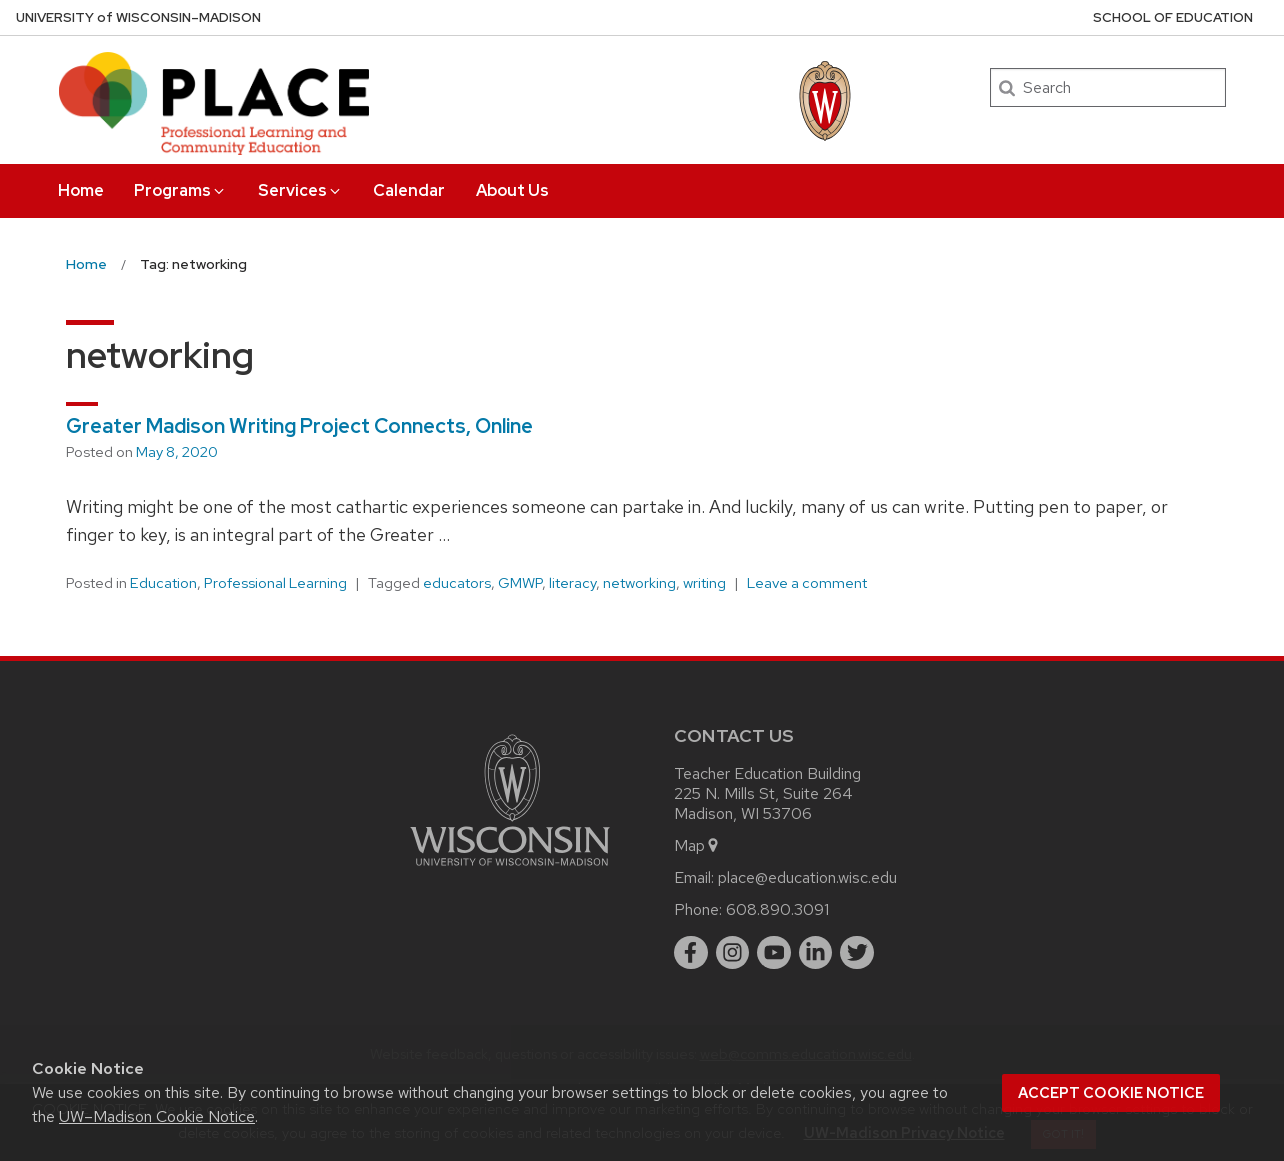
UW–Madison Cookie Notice (157, 1116)
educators (457, 583)
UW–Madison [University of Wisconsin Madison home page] (138, 17)
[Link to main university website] (510, 869)
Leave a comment (807, 583)
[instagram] (733, 953)
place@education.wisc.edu (807, 877)
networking (639, 583)
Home (81, 190)
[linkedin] (816, 953)
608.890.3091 (777, 909)
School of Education (1173, 17)
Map (697, 845)
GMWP (520, 583)
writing (704, 583)
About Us (512, 190)
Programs (180, 190)
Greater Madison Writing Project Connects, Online (299, 426)
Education (163, 583)
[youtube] (774, 953)
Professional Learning (275, 583)
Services (300, 190)
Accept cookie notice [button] (1111, 1093)
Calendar (409, 190)
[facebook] (691, 953)
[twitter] (857, 953)
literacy (572, 583)
